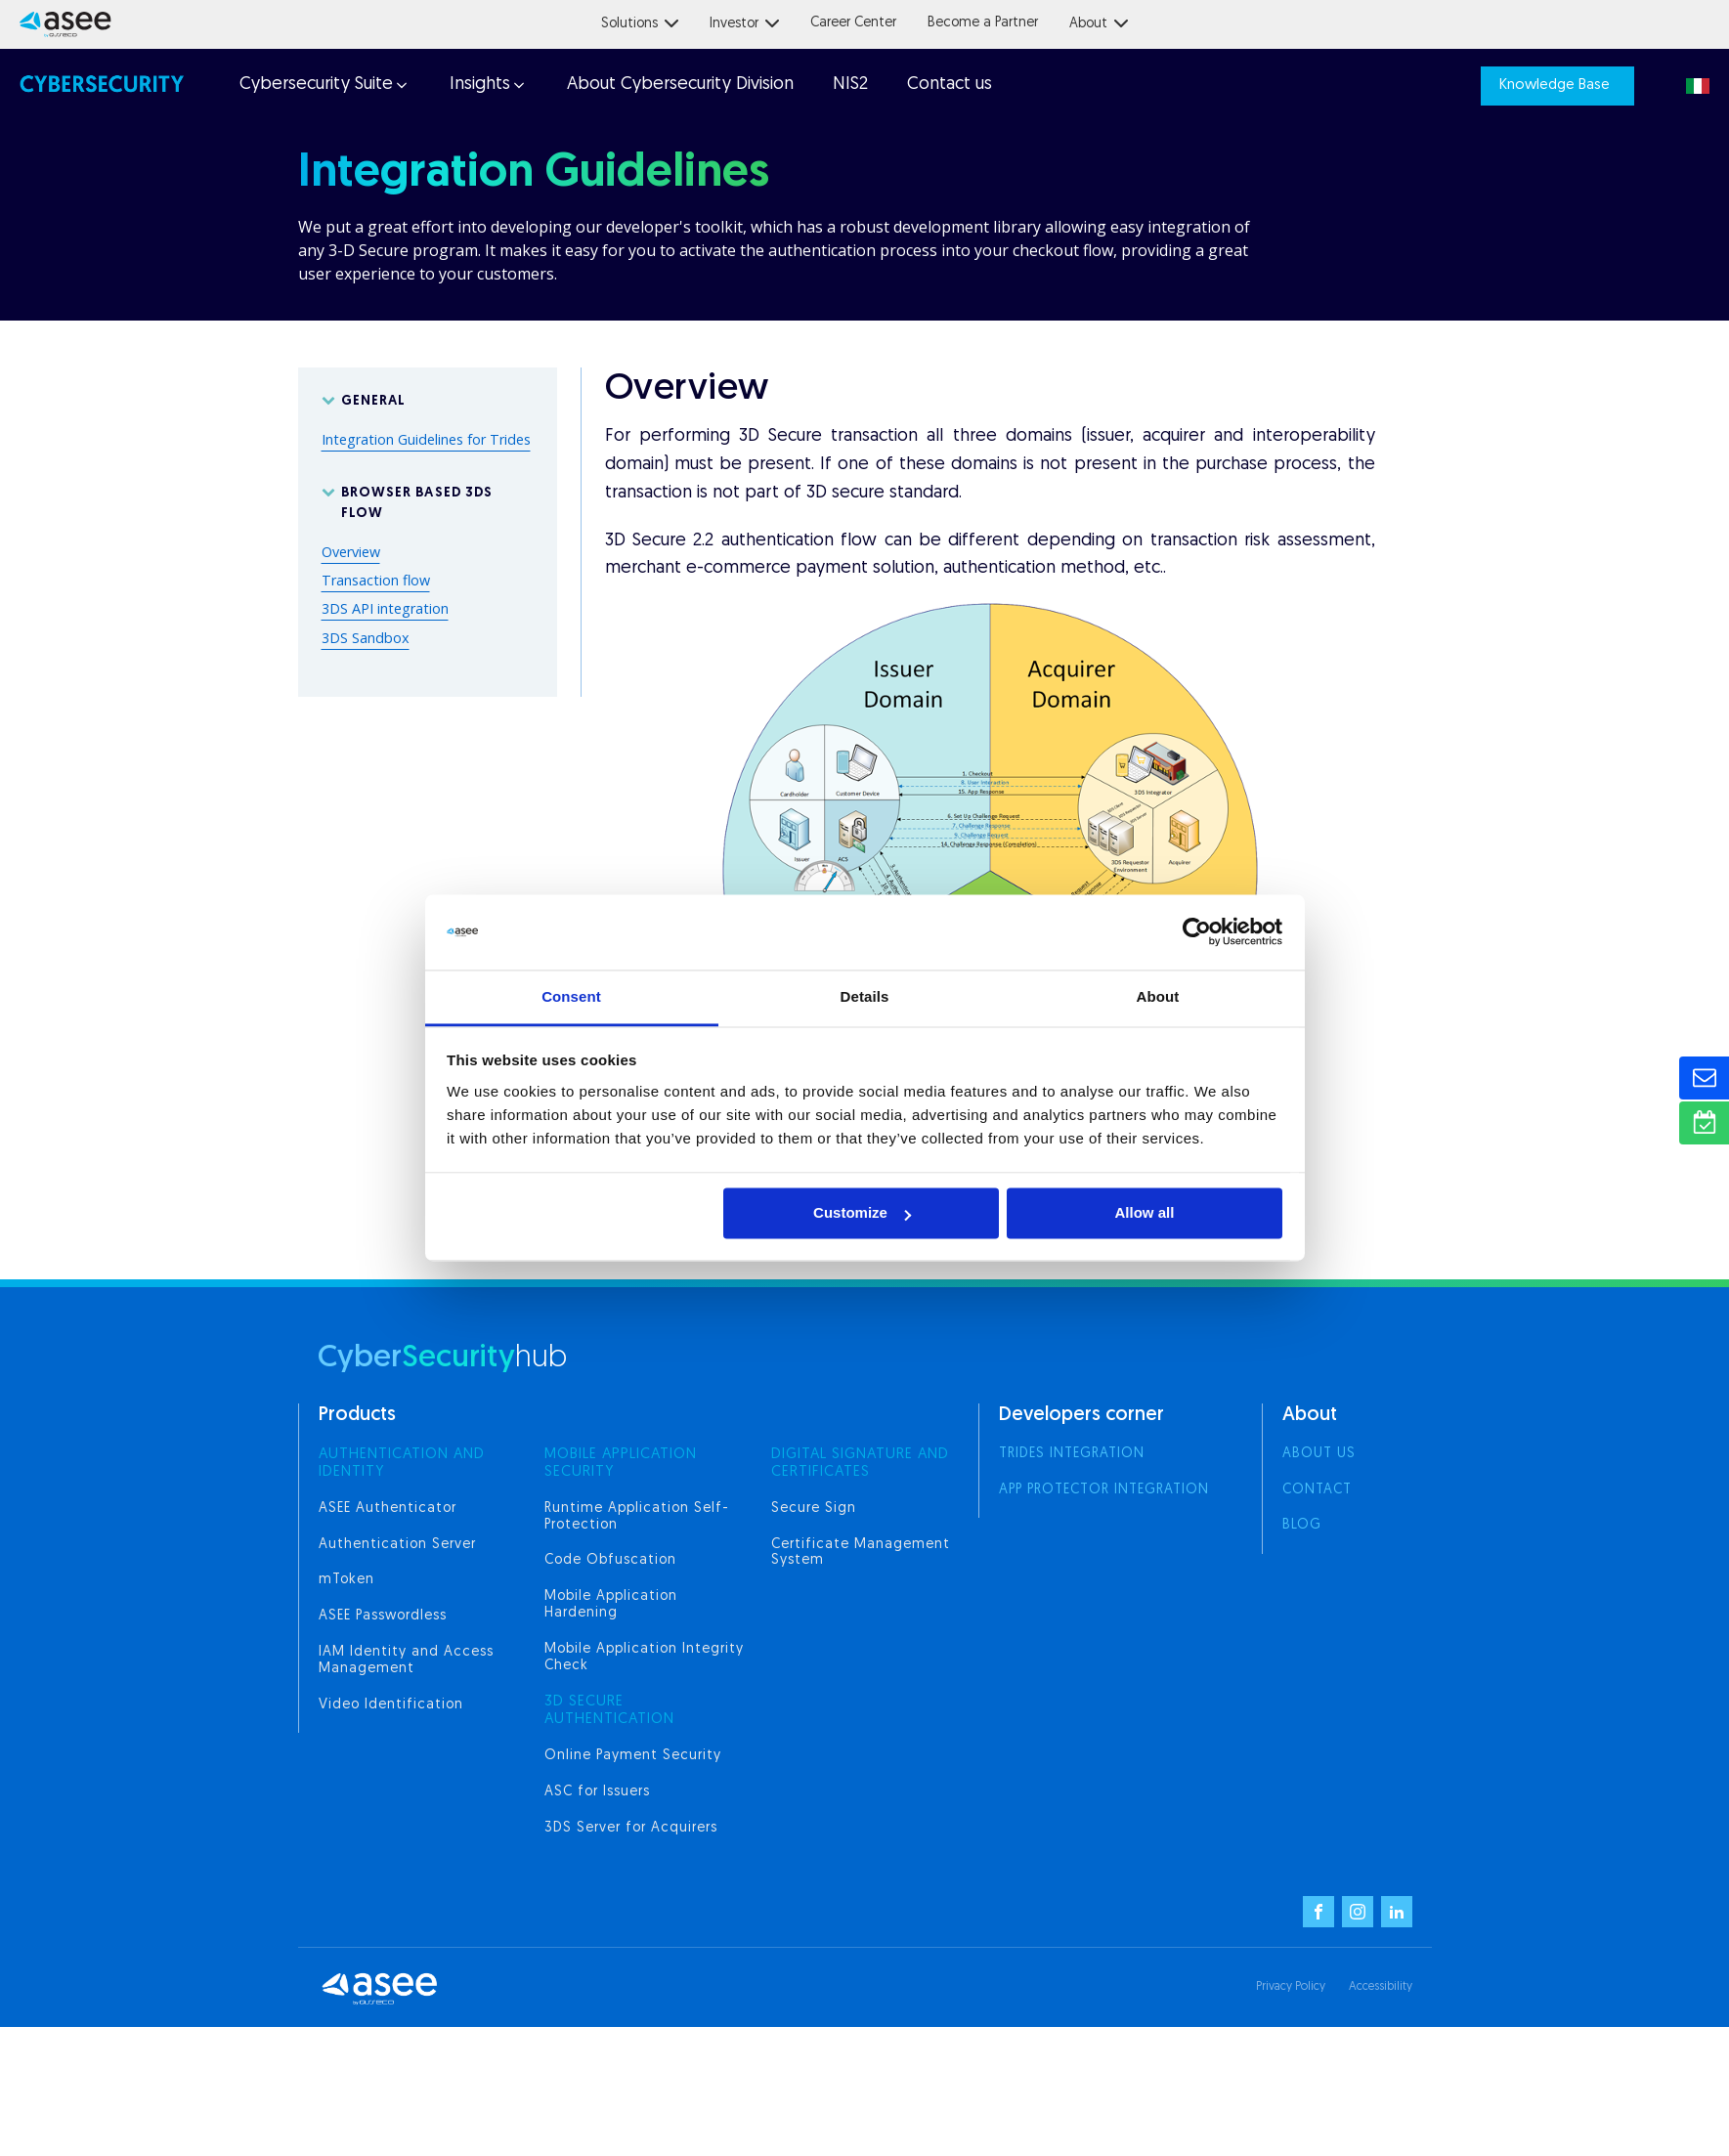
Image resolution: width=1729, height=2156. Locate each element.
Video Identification (391, 1705)
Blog (1301, 1525)
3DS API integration (385, 608)
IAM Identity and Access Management (406, 1660)
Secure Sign (813, 1508)
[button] (322, 85)
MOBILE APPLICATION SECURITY (620, 1463)
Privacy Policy (1290, 1987)
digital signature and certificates (860, 1463)
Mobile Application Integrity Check (644, 1657)
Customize (862, 1213)
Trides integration (1072, 1453)
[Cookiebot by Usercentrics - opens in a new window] (1196, 932)
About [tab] (1158, 996)
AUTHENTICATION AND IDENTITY (402, 1463)
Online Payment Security (632, 1755)
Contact (1317, 1490)
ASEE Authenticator (387, 1508)
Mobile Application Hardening (610, 1604)
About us (1319, 1453)
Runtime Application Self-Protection (636, 1516)
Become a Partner (983, 23)
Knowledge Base (1554, 85)
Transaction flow (376, 580)
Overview (351, 551)
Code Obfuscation (610, 1560)
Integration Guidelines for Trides (426, 439)
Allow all (1145, 1213)
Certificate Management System (860, 1553)
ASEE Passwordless (383, 1616)
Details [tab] (865, 996)
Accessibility (1380, 1987)
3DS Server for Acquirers (630, 1828)
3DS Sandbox (366, 637)
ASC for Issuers (597, 1792)
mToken (346, 1580)
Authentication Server (397, 1544)
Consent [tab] (571, 996)
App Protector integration (1104, 1490)
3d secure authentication (609, 1711)
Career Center (853, 23)
